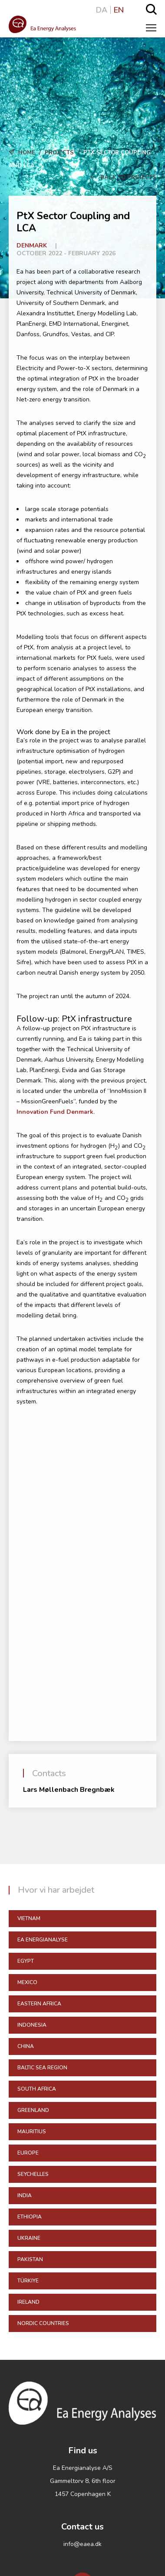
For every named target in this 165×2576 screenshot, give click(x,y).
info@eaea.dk (82, 2544)
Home (26, 153)
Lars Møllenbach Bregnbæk (69, 1789)
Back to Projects (123, 177)
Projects (59, 153)
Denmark (31, 245)
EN (119, 10)
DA (101, 10)
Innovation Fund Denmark (54, 1112)
